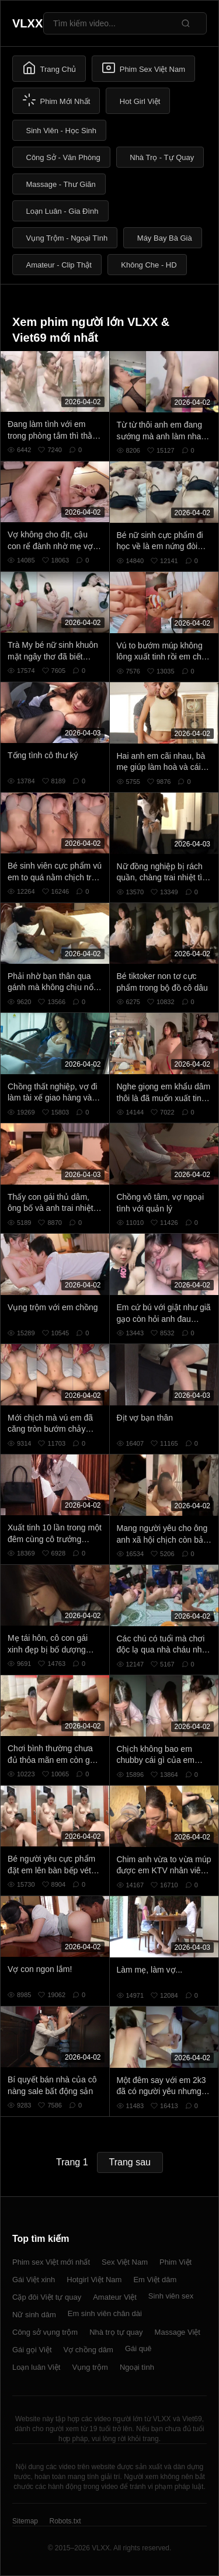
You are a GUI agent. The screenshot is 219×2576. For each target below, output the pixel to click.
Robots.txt (65, 2521)
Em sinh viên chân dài (105, 2313)
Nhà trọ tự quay (115, 2332)
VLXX (27, 23)
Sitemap (25, 2521)
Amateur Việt (115, 2297)
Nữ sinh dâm (34, 2314)
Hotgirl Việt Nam (94, 2279)
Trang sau (130, 2162)
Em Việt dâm (154, 2279)
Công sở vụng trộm (45, 2332)
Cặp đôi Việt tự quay (46, 2297)
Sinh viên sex (170, 2296)
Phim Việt (175, 2262)
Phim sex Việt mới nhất (51, 2262)
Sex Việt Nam (125, 2262)
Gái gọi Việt (32, 2349)
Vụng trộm (90, 2367)
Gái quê (138, 2348)
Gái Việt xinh (33, 2279)
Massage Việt (177, 2332)
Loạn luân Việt (36, 2367)
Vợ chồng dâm (88, 2349)
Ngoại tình (137, 2367)
